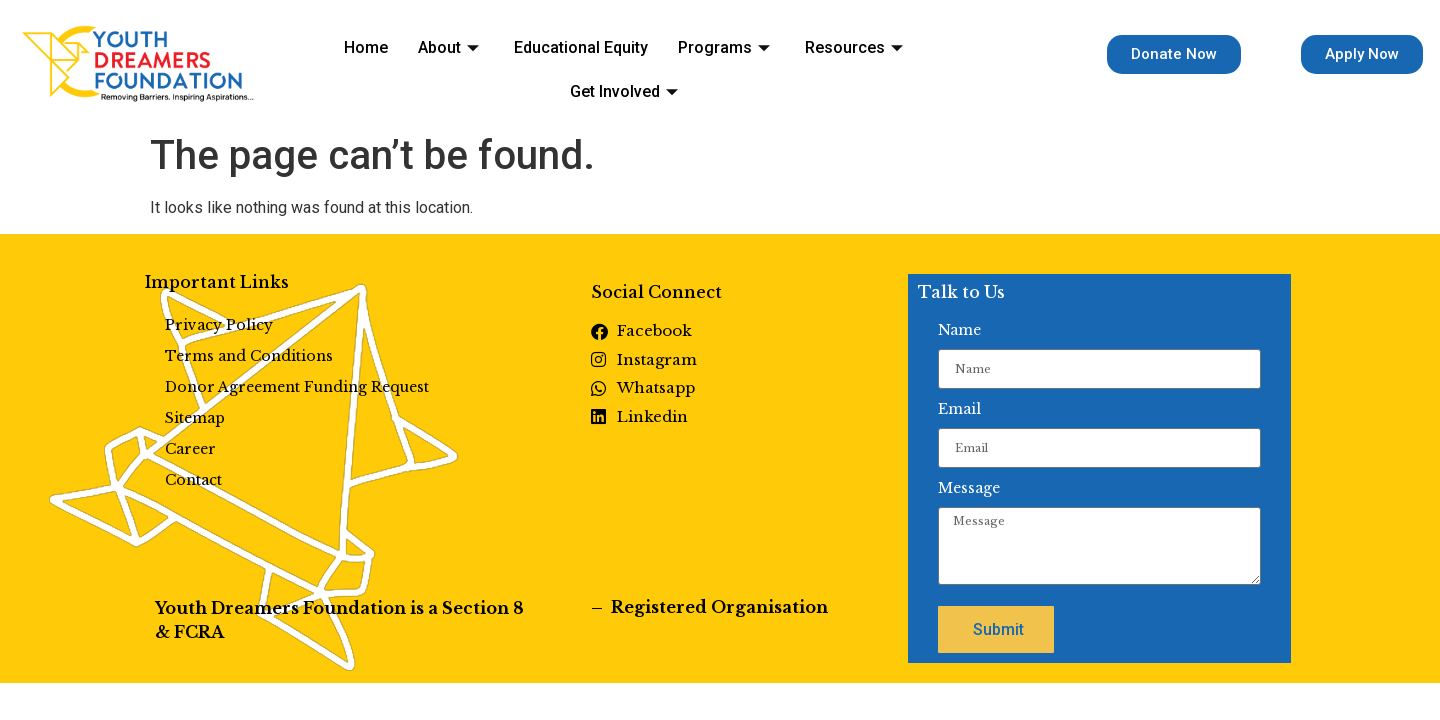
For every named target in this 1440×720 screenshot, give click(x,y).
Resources (762, 60)
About (396, 60)
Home (328, 60)
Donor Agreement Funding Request (297, 387)
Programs (645, 60)
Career (190, 449)
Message (969, 488)
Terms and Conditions (249, 356)
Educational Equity (516, 60)
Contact (193, 480)
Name (959, 330)
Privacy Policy (219, 325)
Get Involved (887, 60)
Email (959, 409)
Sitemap (195, 418)
